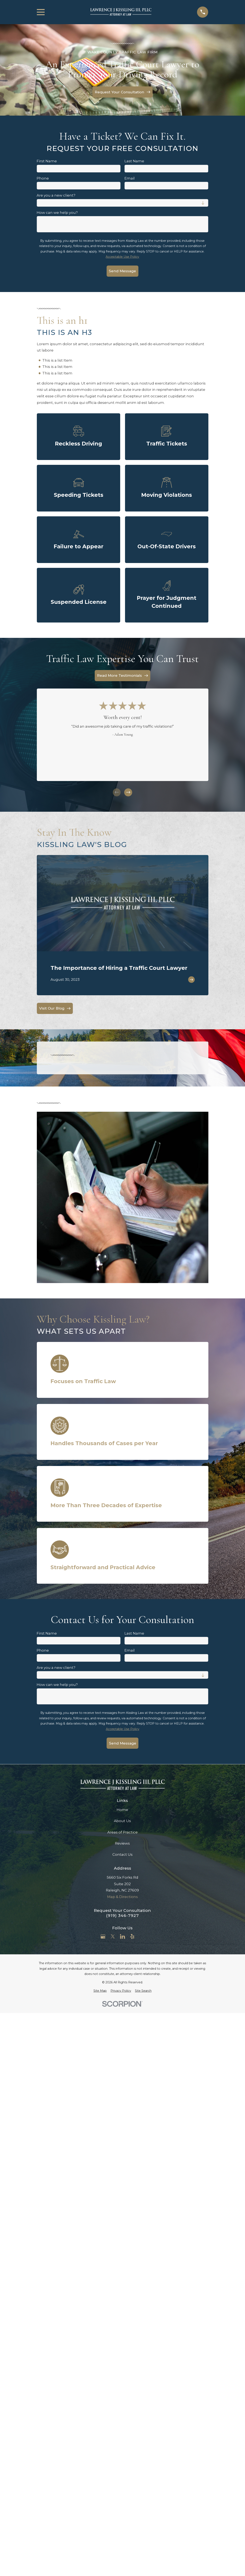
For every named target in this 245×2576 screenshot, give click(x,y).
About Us (122, 1821)
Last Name (134, 161)
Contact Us (122, 1854)
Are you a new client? (56, 195)
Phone (43, 178)
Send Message (122, 271)
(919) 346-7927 (122, 1916)
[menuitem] (100, 1991)
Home (122, 1810)
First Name (47, 161)
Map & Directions (122, 1897)
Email (129, 178)
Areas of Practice (122, 1832)
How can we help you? (57, 212)
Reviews (122, 1843)
